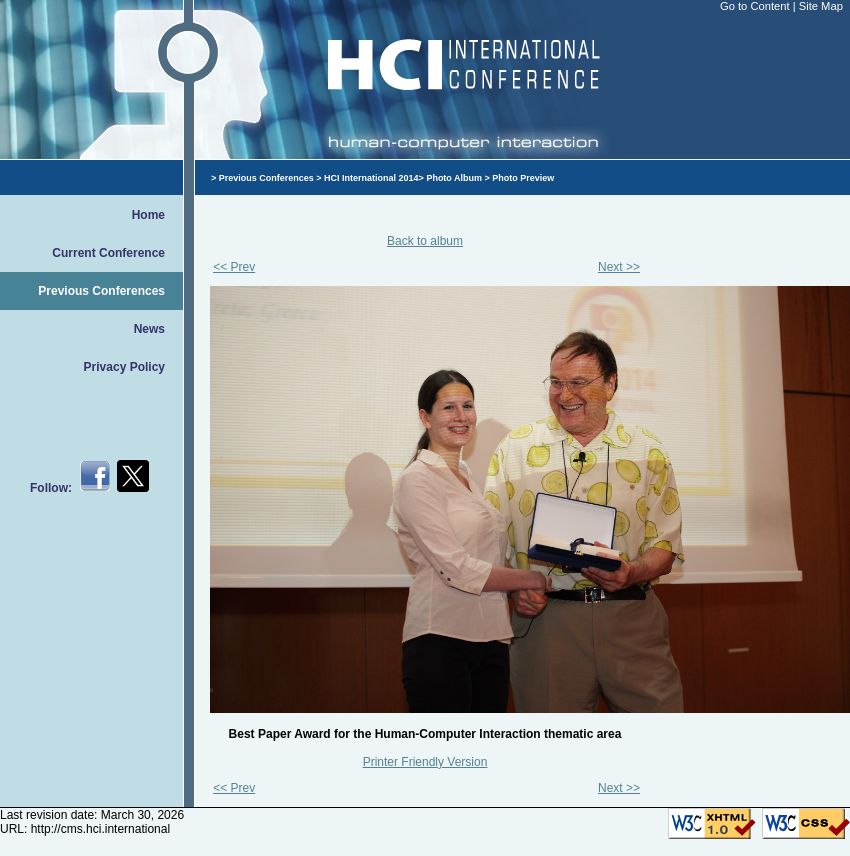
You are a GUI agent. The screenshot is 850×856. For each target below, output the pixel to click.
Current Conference (108, 253)
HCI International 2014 (371, 178)
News (149, 329)
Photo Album (454, 178)
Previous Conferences (101, 291)
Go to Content (756, 6)
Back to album (425, 241)
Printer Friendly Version (425, 762)
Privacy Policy (124, 367)
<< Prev (234, 267)
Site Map (821, 6)
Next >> (619, 267)
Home (148, 215)
